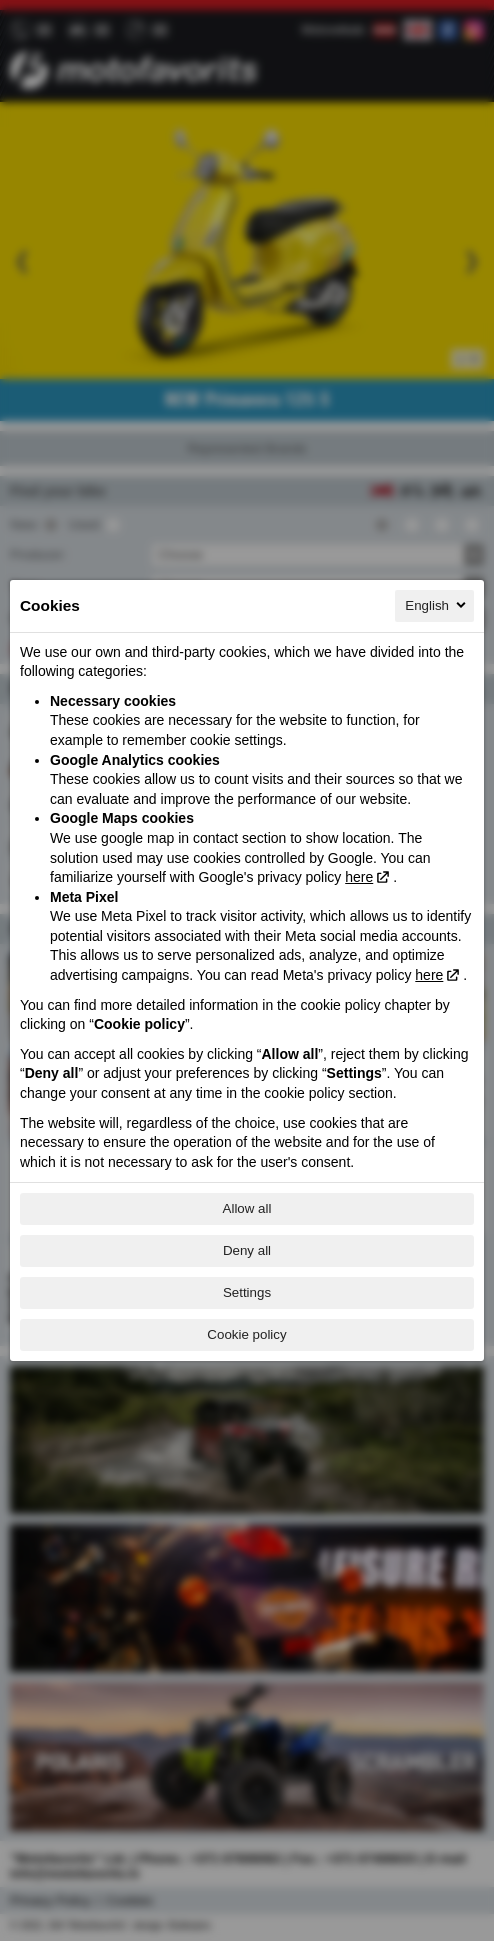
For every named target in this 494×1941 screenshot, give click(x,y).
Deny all (247, 1250)
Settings (247, 1292)
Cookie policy (246, 1334)
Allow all (247, 1208)
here (359, 877)
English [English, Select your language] (437, 605)
